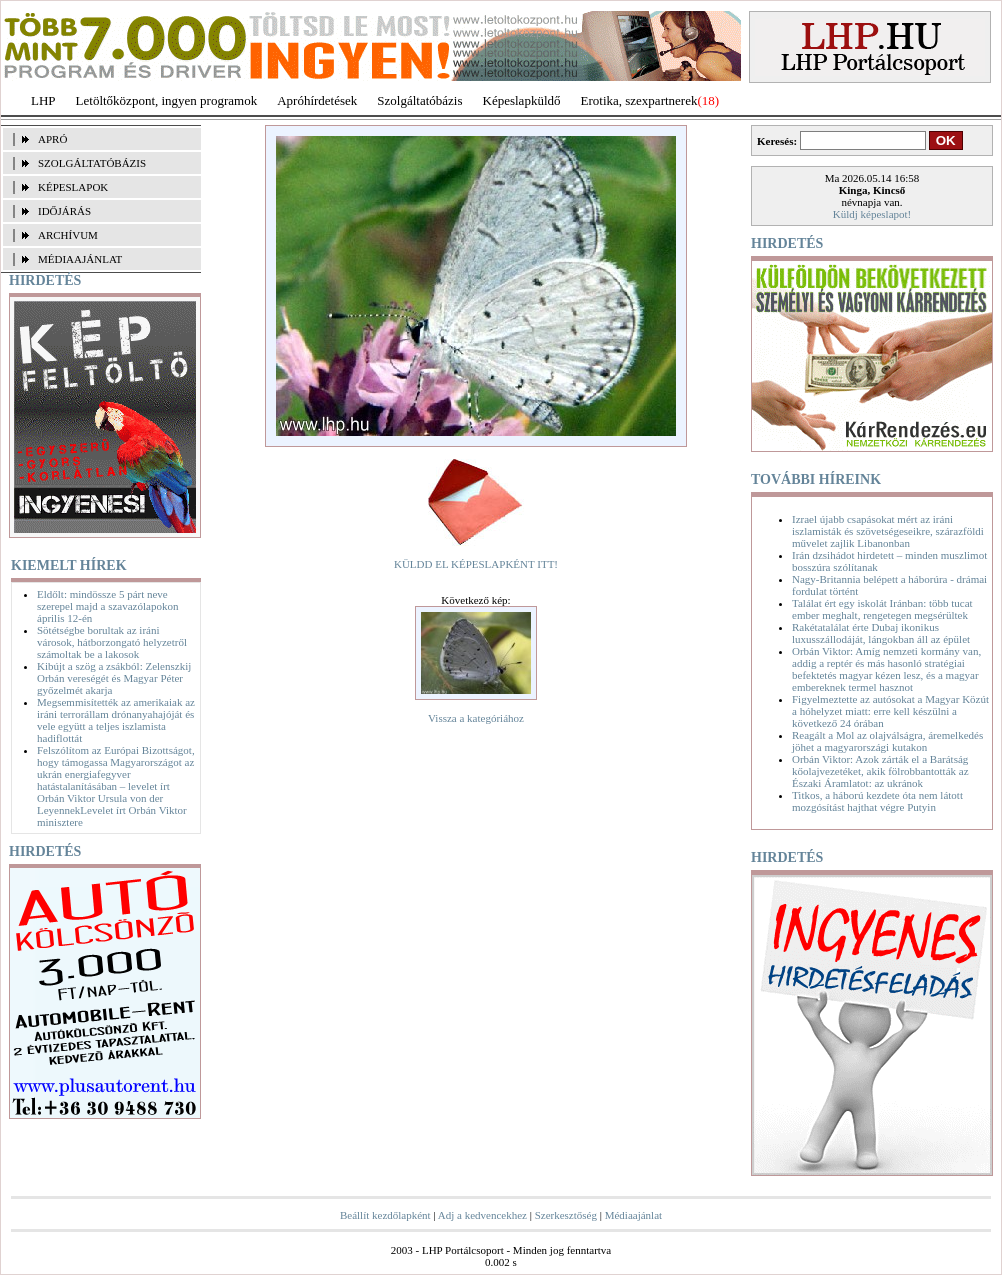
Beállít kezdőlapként (385, 1215)
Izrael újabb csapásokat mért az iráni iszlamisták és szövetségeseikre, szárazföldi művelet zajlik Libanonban (888, 531)
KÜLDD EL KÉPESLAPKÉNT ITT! (476, 564)
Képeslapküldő (522, 100)
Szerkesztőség (566, 1215)
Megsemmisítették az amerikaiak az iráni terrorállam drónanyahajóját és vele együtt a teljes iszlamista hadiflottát (116, 720)
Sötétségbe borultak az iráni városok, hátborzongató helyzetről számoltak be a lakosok (112, 642)
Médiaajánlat (633, 1215)
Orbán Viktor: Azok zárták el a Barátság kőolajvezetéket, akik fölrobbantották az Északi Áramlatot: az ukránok (880, 771)
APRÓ (52, 139)
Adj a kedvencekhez (482, 1215)
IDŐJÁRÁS (64, 211)
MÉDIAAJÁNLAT (80, 259)
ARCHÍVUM (68, 235)
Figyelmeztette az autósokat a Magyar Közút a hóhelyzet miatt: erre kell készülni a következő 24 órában (890, 711)
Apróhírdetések (317, 100)
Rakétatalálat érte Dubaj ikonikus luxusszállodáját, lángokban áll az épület (881, 633)
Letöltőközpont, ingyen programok (167, 100)
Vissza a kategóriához (476, 718)
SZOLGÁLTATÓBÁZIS (92, 163)
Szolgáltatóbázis (419, 100)
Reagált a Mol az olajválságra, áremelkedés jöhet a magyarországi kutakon (887, 741)
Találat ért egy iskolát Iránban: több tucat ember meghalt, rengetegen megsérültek (882, 609)
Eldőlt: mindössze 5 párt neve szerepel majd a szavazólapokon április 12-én (107, 606)
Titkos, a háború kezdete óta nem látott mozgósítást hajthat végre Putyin (877, 801)
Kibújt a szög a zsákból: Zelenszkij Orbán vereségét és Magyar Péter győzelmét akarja (114, 678)
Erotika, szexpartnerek (639, 100)
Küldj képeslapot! (872, 214)
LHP (43, 100)
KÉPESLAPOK (73, 187)
